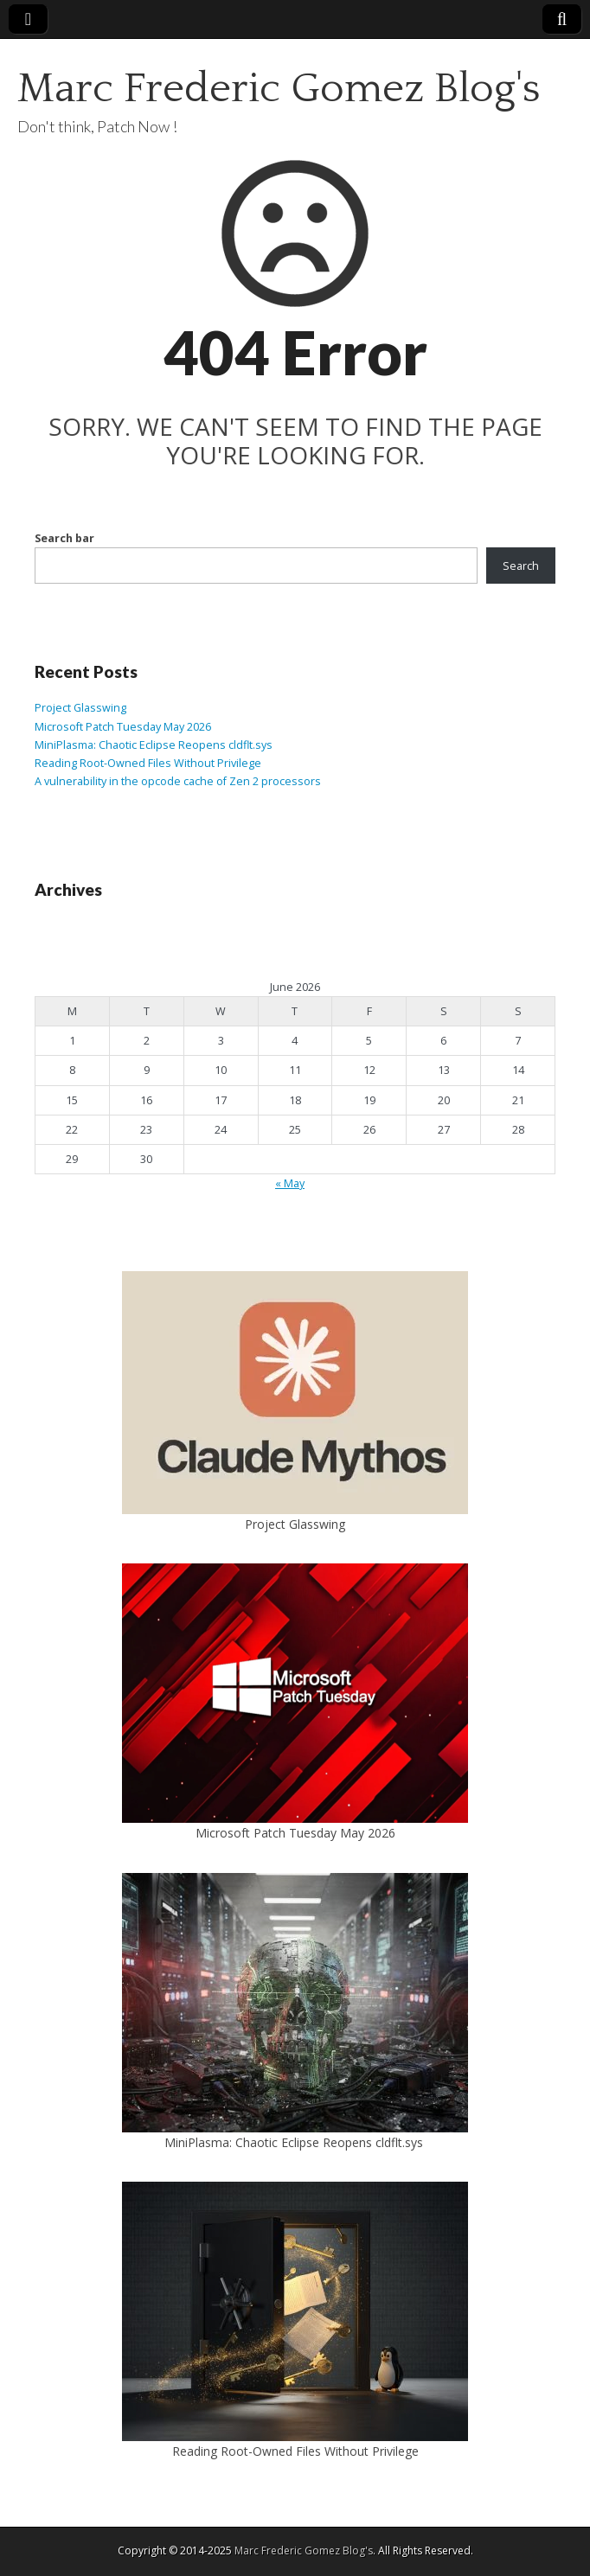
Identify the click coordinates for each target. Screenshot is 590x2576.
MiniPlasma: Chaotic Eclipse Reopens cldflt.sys (155, 745)
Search (521, 566)
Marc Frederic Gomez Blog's (279, 89)
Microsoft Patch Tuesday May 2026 (123, 726)
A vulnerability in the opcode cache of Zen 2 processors (178, 781)
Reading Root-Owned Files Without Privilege (148, 763)
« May (290, 1183)
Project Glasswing (80, 707)
